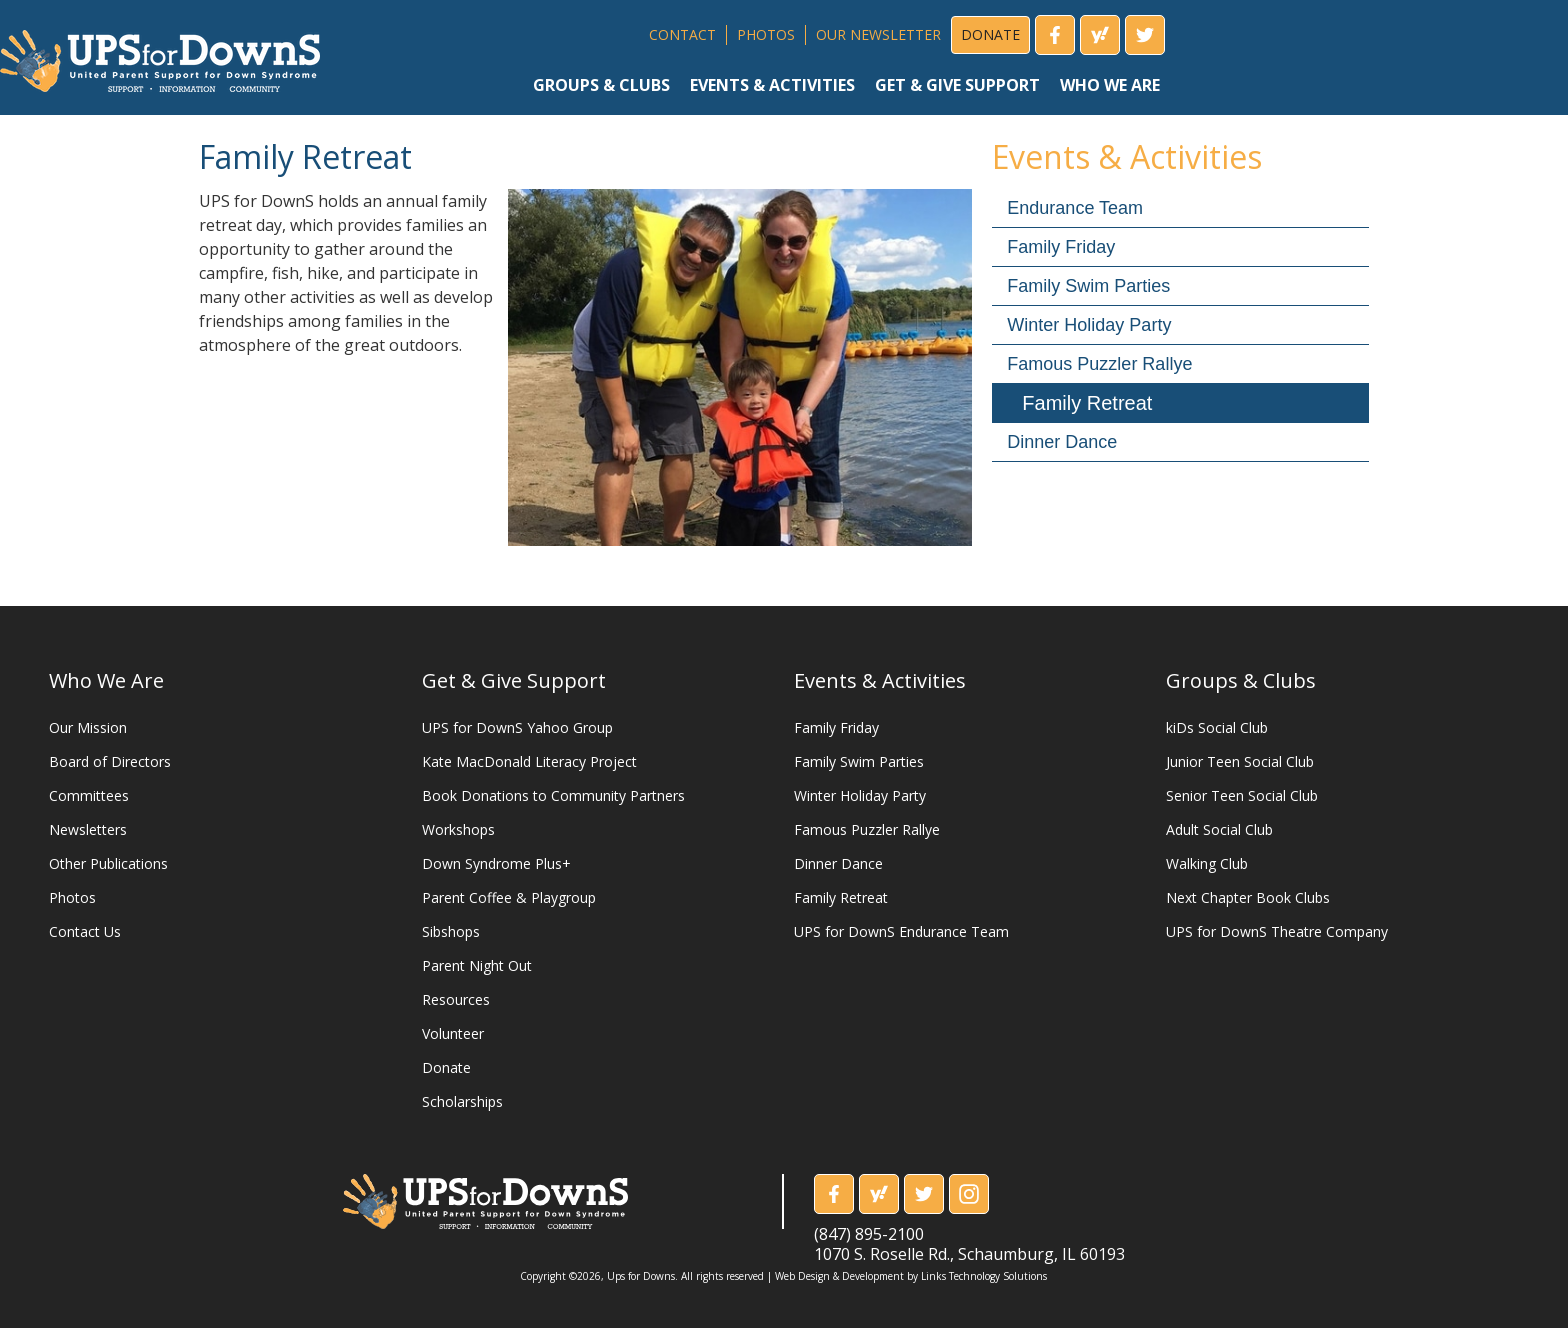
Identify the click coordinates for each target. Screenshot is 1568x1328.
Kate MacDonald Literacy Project (529, 761)
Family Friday (1061, 247)
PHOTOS (766, 34)
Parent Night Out (477, 965)
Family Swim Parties (1088, 286)
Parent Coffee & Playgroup (509, 897)
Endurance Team (1075, 208)
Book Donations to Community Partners (553, 795)
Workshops (458, 829)
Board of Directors (110, 761)
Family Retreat (1087, 403)
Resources (456, 999)
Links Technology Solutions (984, 1276)
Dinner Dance (1062, 442)
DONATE (990, 34)
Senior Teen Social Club (1242, 795)
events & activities (772, 85)
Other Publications (108, 863)
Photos (72, 897)
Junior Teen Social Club (1240, 761)
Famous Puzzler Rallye (1099, 364)
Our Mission (88, 727)
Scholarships (462, 1101)
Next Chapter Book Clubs (1248, 897)
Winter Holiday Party (1089, 325)
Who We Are (106, 680)
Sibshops (451, 931)
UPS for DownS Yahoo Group (517, 727)
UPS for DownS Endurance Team (901, 931)
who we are (1110, 85)
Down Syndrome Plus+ (496, 863)
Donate (446, 1067)
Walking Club (1207, 863)
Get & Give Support (514, 680)
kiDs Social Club (1217, 727)
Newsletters (88, 829)
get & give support (957, 85)
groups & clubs (601, 85)
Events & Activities (880, 680)
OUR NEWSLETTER (878, 34)
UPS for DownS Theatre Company (1277, 931)
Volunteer (453, 1033)
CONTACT (682, 34)
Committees (89, 795)
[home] (160, 53)
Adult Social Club (1219, 829)
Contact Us (85, 931)
